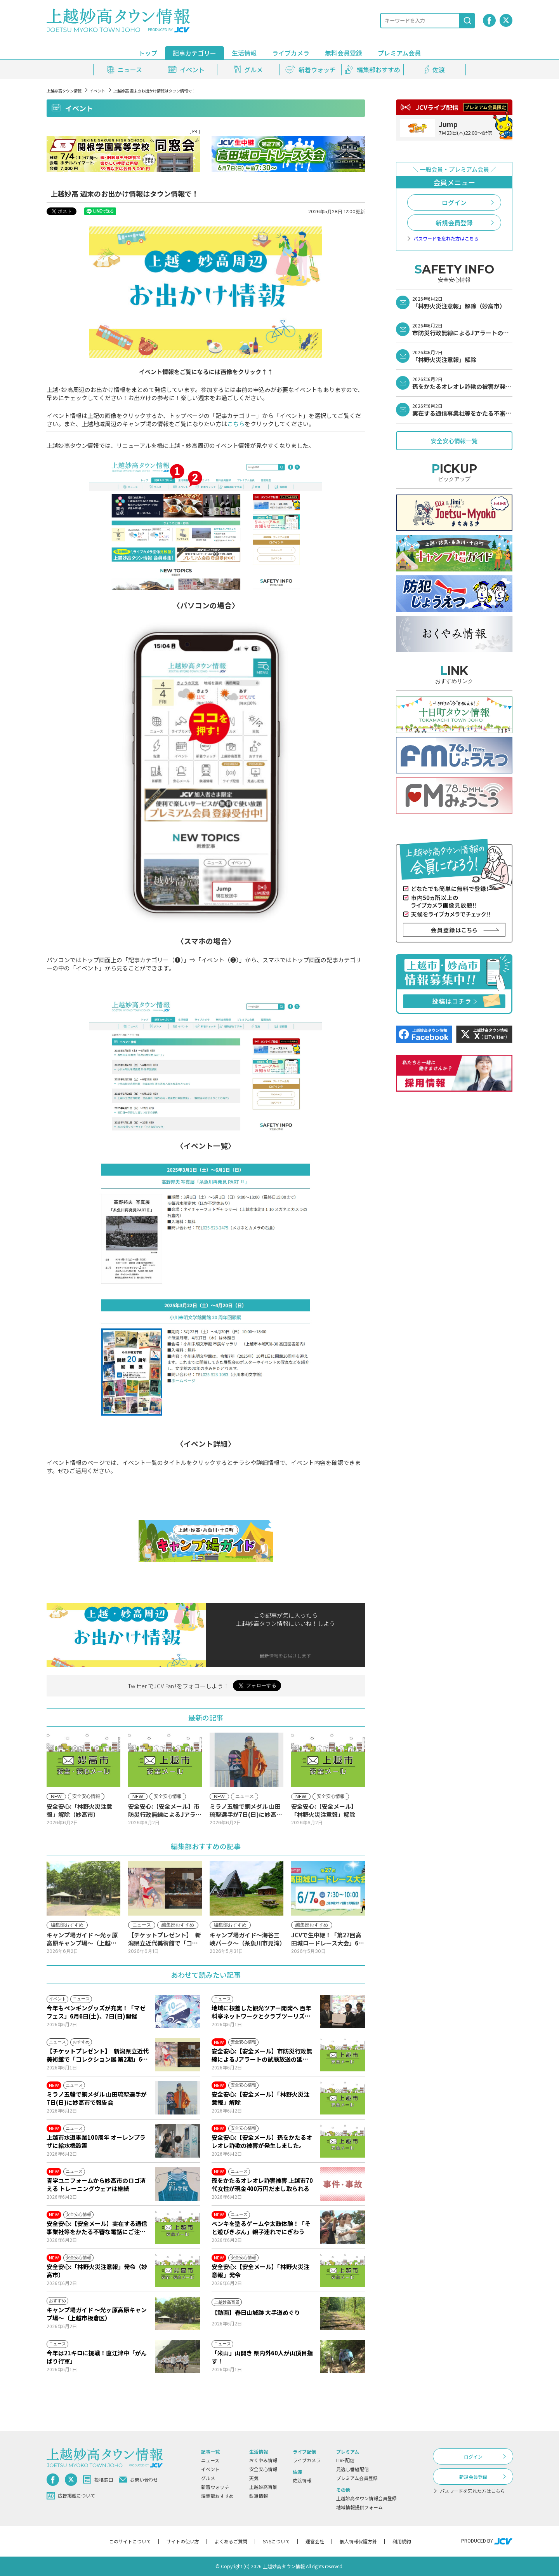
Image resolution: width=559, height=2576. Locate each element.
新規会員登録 (454, 222)
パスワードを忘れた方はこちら (446, 238)
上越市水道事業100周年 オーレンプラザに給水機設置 (96, 2141)
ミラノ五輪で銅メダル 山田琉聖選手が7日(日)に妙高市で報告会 (97, 2098)
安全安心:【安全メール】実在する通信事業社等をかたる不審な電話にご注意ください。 (97, 2227)
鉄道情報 (258, 2495)
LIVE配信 (345, 2460)
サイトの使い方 (183, 2541)
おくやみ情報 (263, 2460)
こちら (236, 424)
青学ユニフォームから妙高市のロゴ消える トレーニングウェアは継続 (96, 2184)
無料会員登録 (343, 52)
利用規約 (401, 2541)
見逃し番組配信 (352, 2469)
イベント (97, 91)
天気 (254, 2478)
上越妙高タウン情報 (64, 91)
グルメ (208, 2478)
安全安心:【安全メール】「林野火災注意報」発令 (260, 2270)
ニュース (210, 2460)
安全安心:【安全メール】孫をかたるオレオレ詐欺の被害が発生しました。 (262, 2141)
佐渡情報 (302, 2480)
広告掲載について (71, 2495)
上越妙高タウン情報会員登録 (366, 2498)
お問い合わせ (138, 2479)
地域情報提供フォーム (359, 2507)
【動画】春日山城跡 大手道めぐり (256, 2312)
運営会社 (315, 2541)
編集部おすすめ (217, 2495)
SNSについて (276, 2541)
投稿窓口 (98, 2479)
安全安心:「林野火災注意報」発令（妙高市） (97, 2270)
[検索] (467, 20)
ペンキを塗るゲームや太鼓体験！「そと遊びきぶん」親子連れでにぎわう (261, 2227)
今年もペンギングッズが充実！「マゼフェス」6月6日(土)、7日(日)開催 (96, 2012)
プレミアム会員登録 (357, 2478)
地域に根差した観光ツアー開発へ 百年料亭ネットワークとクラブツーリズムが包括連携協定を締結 (261, 2012)
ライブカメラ (290, 52)
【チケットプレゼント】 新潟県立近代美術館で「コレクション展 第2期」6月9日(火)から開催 (98, 2055)
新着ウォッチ (215, 2487)
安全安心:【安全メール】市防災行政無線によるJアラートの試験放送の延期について (262, 2055)
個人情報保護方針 (358, 2541)
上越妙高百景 (263, 2487)
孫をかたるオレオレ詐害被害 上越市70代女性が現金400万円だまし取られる (262, 2184)
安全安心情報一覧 (454, 441)
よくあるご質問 (231, 2541)
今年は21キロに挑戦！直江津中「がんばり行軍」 (97, 2357)
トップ (148, 52)
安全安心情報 (263, 2469)
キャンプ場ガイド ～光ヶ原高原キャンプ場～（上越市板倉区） (97, 2314)
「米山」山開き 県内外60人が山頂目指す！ (262, 2357)
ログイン (454, 202)
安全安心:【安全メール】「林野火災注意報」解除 (260, 2098)
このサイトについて (130, 2541)
